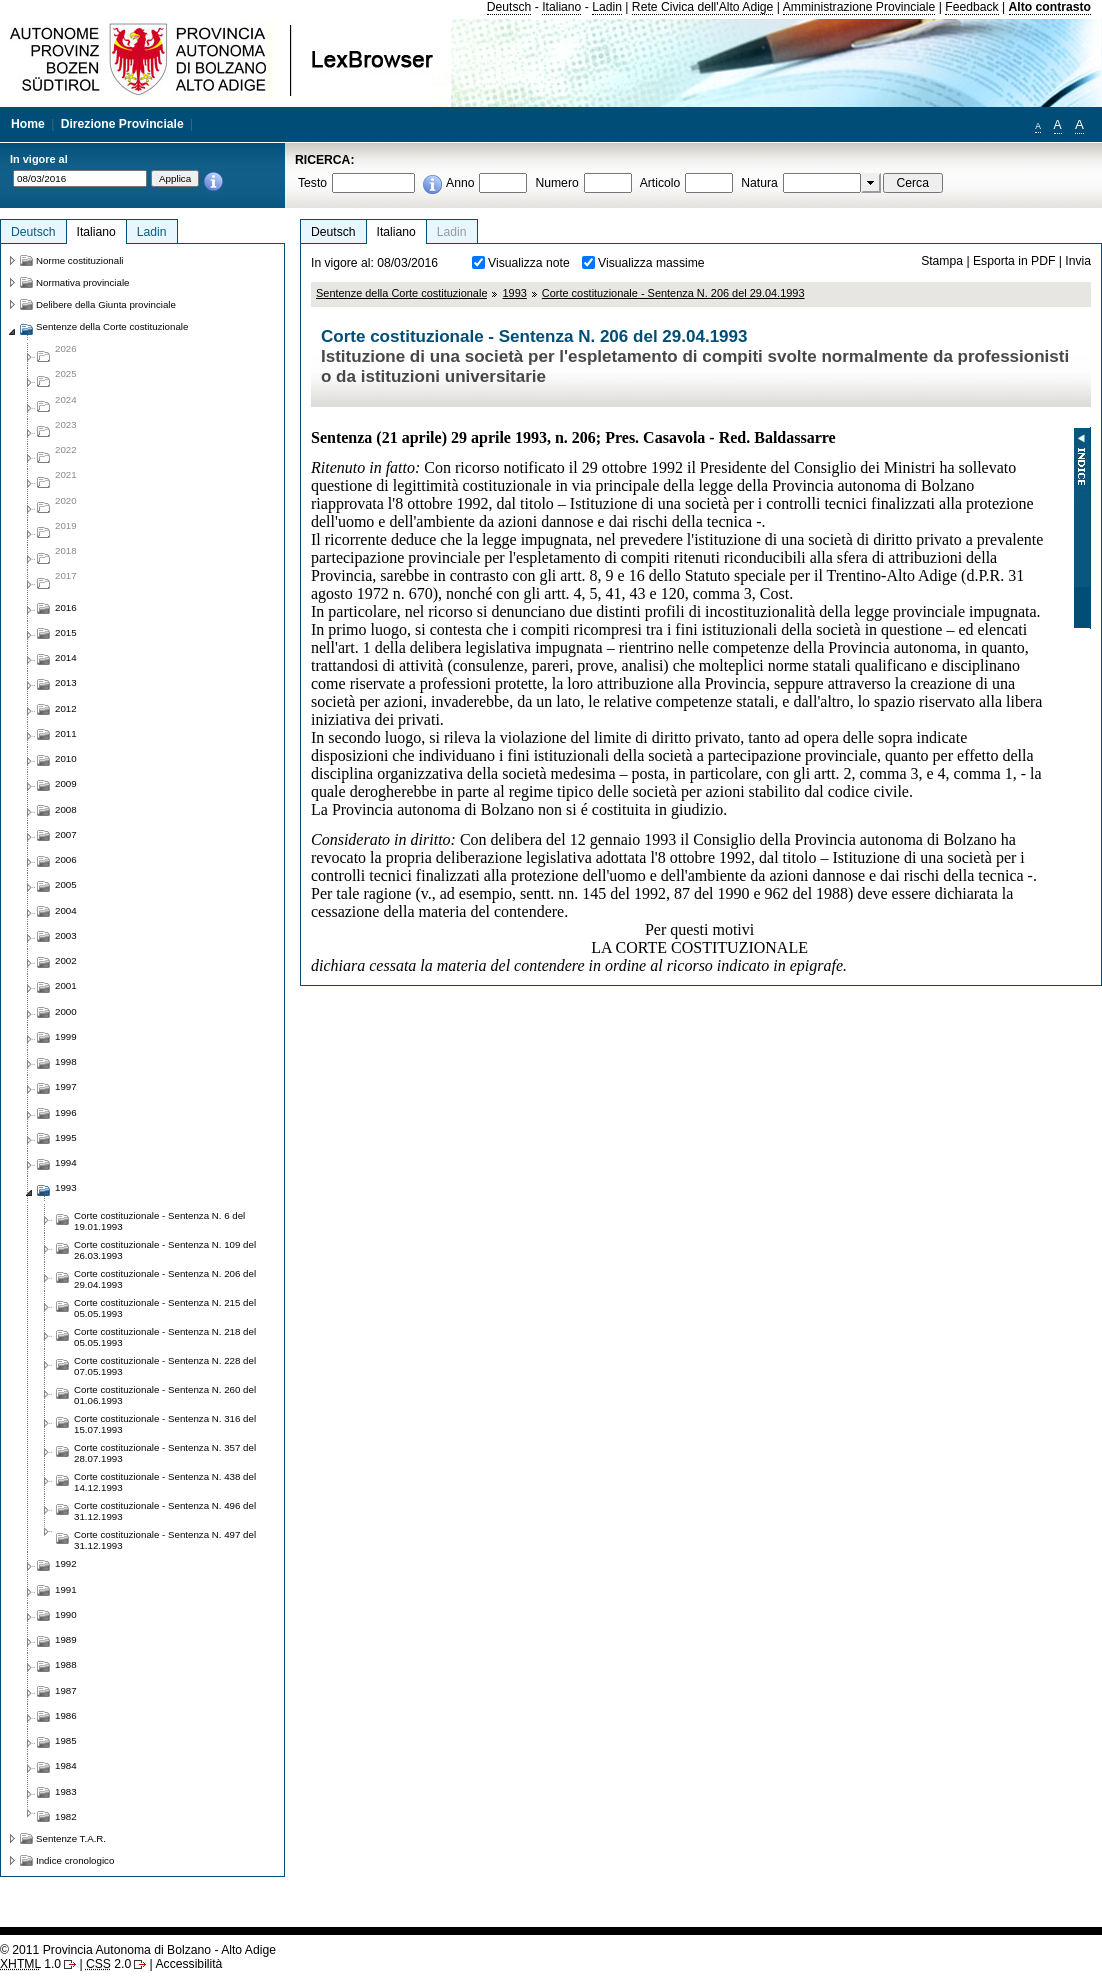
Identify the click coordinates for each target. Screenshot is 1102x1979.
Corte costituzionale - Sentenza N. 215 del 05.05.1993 (165, 1308)
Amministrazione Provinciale (859, 7)
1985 (66, 1740)
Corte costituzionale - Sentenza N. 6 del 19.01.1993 (159, 1221)
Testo (312, 183)
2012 (66, 708)
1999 (66, 1036)
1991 (66, 1589)
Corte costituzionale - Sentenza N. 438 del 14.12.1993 (165, 1482)
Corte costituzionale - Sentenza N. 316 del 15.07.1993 (165, 1424)
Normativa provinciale (82, 282)
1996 (66, 1112)
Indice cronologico (75, 1860)
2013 (66, 682)
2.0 (108, 1964)
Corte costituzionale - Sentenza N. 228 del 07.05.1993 (165, 1366)
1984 (66, 1765)
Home (28, 124)
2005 (66, 884)
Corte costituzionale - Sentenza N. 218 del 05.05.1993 (165, 1337)
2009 (66, 783)
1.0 (30, 1964)
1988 (66, 1664)
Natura (759, 183)
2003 (66, 935)
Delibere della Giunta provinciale (106, 304)
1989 (66, 1639)
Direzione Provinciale (122, 124)
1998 (66, 1061)
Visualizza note (529, 263)
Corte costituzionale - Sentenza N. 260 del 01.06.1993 (165, 1395)
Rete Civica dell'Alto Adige (703, 7)
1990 (66, 1614)
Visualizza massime (651, 263)
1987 (66, 1690)
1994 (66, 1162)
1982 (66, 1816)
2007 (66, 834)
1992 (66, 1563)
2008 (66, 809)
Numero (556, 183)
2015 (66, 632)
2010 (66, 758)
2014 (66, 657)
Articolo (660, 183)
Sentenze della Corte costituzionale (401, 293)
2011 (66, 733)
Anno (460, 183)
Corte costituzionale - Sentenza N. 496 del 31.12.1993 (165, 1511)
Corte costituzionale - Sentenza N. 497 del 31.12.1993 (165, 1540)
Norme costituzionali (80, 260)
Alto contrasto (1050, 7)
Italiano (561, 7)
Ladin (607, 7)
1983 (66, 1791)
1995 (66, 1137)
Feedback (971, 7)
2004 (66, 910)
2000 (66, 1011)
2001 (66, 985)
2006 (66, 859)
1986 (66, 1715)
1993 (514, 293)
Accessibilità (188, 1964)
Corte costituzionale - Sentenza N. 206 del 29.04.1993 (673, 293)
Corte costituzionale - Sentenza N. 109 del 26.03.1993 (165, 1250)
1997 (66, 1086)
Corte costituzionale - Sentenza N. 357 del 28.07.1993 (165, 1453)
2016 (66, 607)
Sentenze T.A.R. (71, 1838)
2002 (66, 960)
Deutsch (509, 7)
